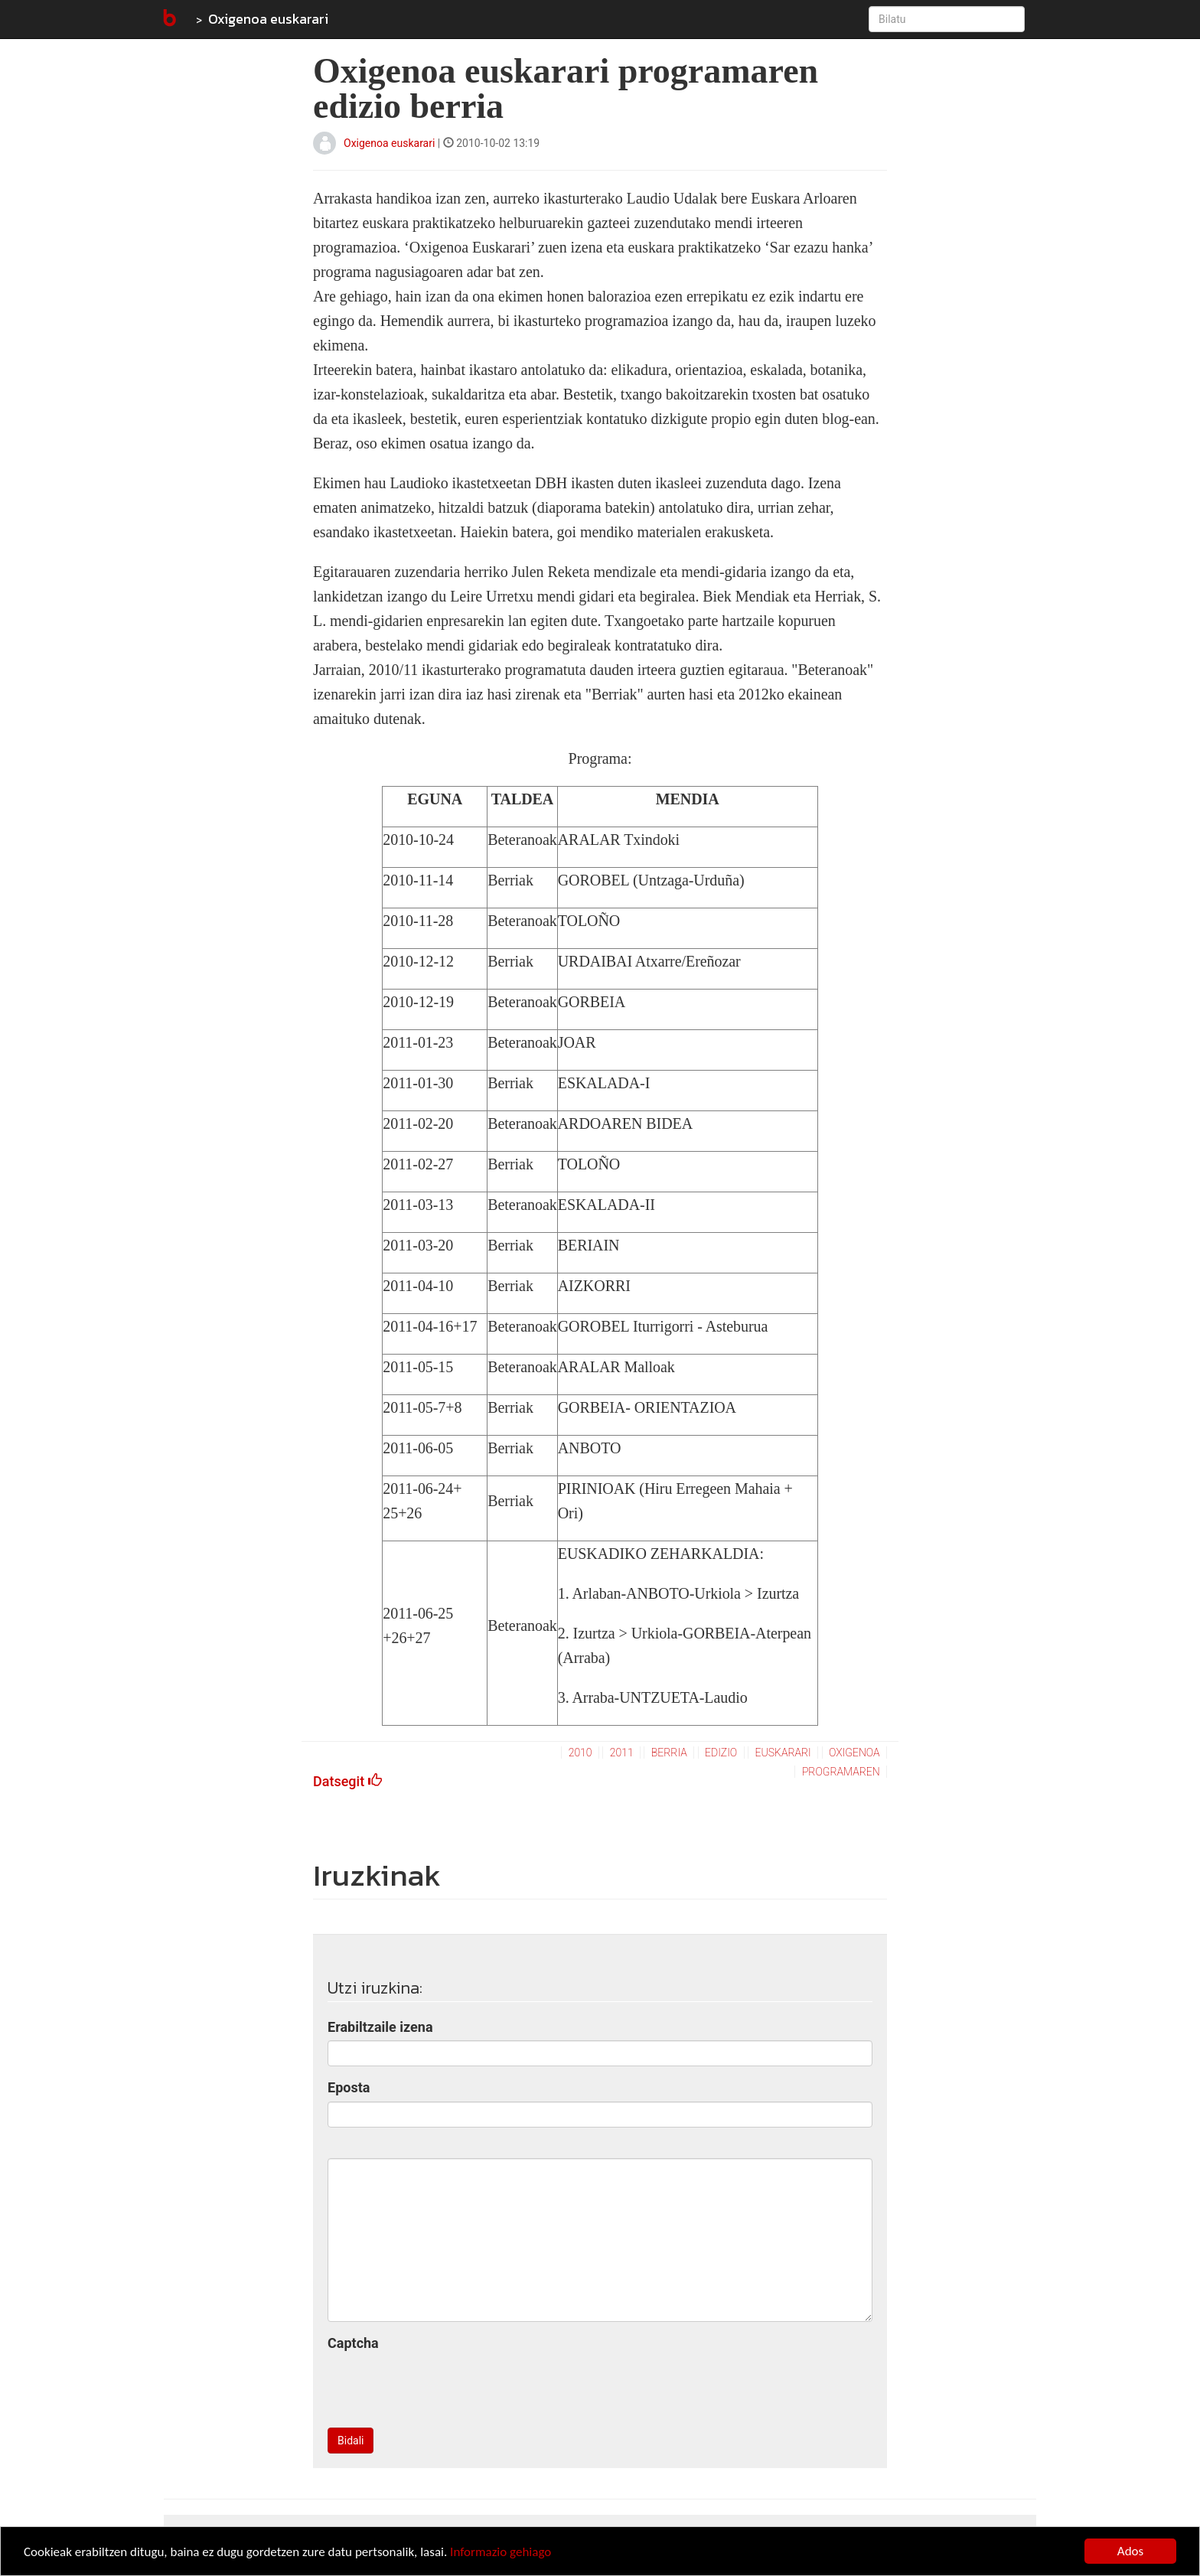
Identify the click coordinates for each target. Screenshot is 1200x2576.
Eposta (349, 2087)
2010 (580, 1752)
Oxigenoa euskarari (268, 18)
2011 (622, 1752)
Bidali (351, 2440)
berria (669, 1752)
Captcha (353, 2343)
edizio (721, 1752)
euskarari (783, 1752)
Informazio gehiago (500, 2552)
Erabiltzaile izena (380, 2027)
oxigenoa (854, 1752)
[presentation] (444, 2386)
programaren (841, 1772)
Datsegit (347, 1781)
